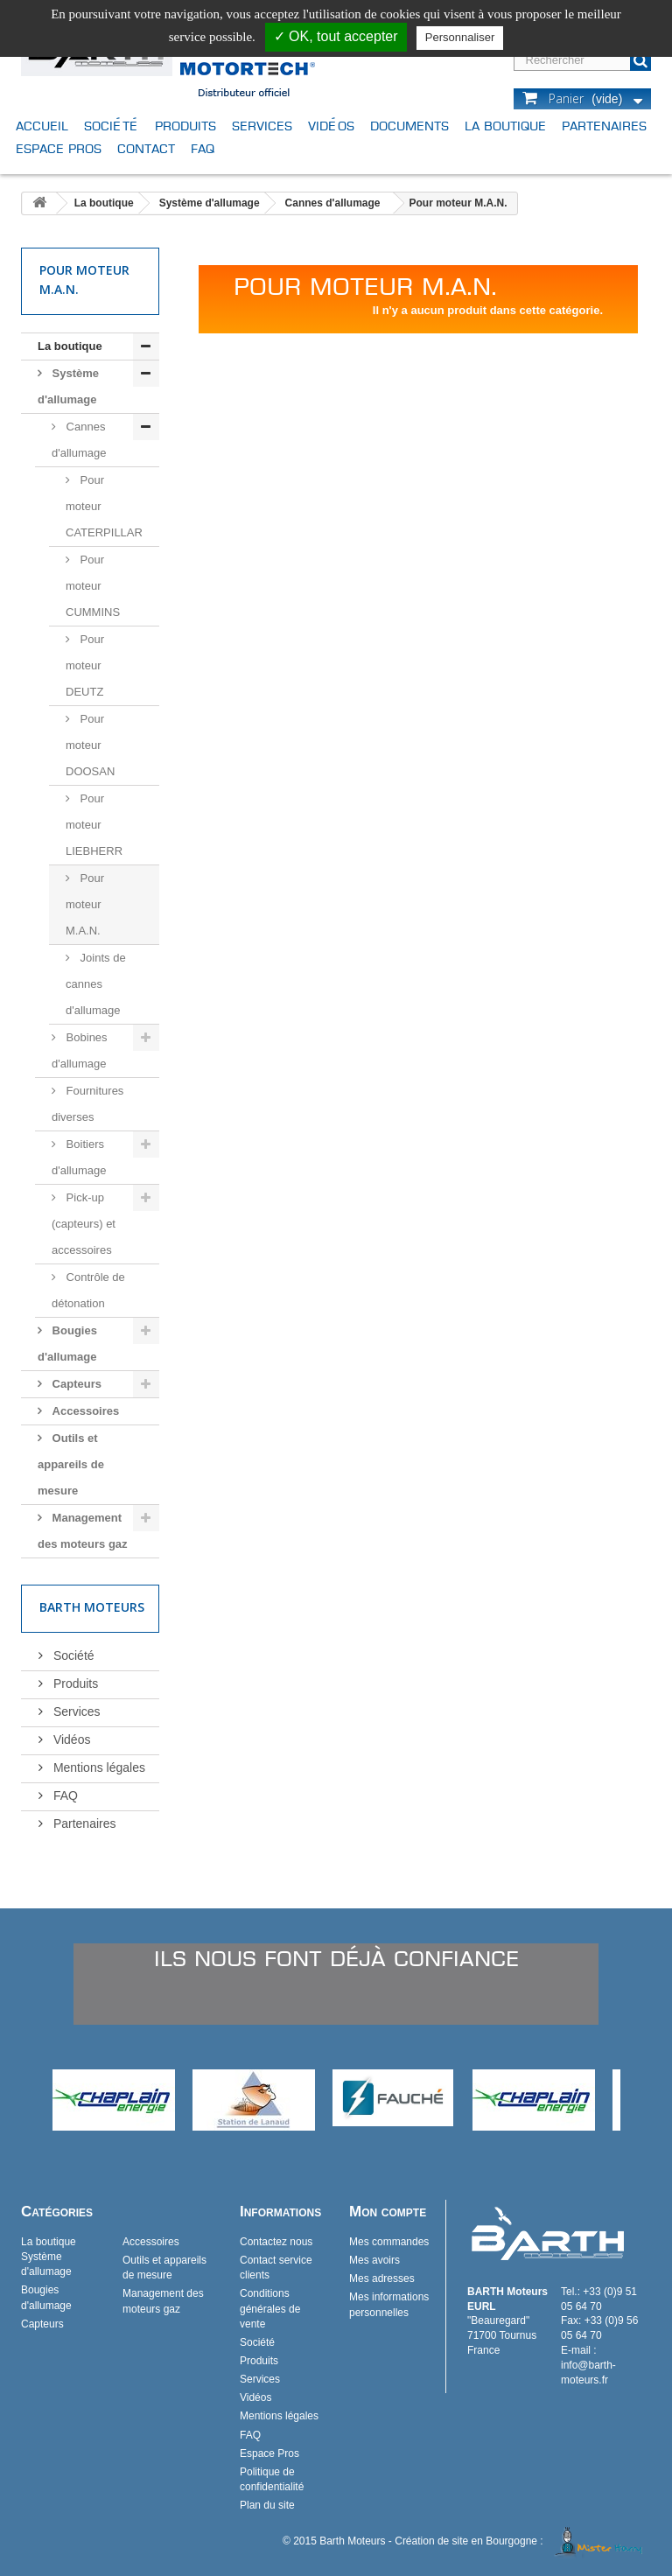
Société (111, 125)
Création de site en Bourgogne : (521, 2541)
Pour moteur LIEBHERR (94, 825)
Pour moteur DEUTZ (85, 665)
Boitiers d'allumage (79, 1157)
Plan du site (267, 2505)
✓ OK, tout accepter (336, 36)
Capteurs (75, 1383)
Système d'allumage (209, 203)
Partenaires (604, 125)
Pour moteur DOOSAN (90, 745)
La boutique (505, 125)
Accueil (42, 125)
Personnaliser (460, 37)
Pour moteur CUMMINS (93, 586)
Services (262, 125)
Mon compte (387, 2211)
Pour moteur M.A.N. (85, 904)
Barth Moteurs (91, 1607)
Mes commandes (389, 2242)
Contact (146, 148)
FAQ (202, 148)
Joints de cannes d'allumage (96, 984)
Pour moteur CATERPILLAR (104, 506)
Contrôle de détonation (88, 1290)
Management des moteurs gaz (83, 1530)
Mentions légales (97, 1767)
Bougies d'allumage (67, 1343)
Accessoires (84, 1411)
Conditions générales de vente (270, 2308)
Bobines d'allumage (80, 1050)
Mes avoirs (374, 2260)
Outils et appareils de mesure (71, 1464)
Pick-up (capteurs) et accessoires (84, 1223)
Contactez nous (276, 2242)
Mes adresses (382, 2278)
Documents (409, 125)
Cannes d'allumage (333, 203)
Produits (185, 125)
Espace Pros (59, 148)
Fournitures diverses (87, 1104)
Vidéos (331, 125)
